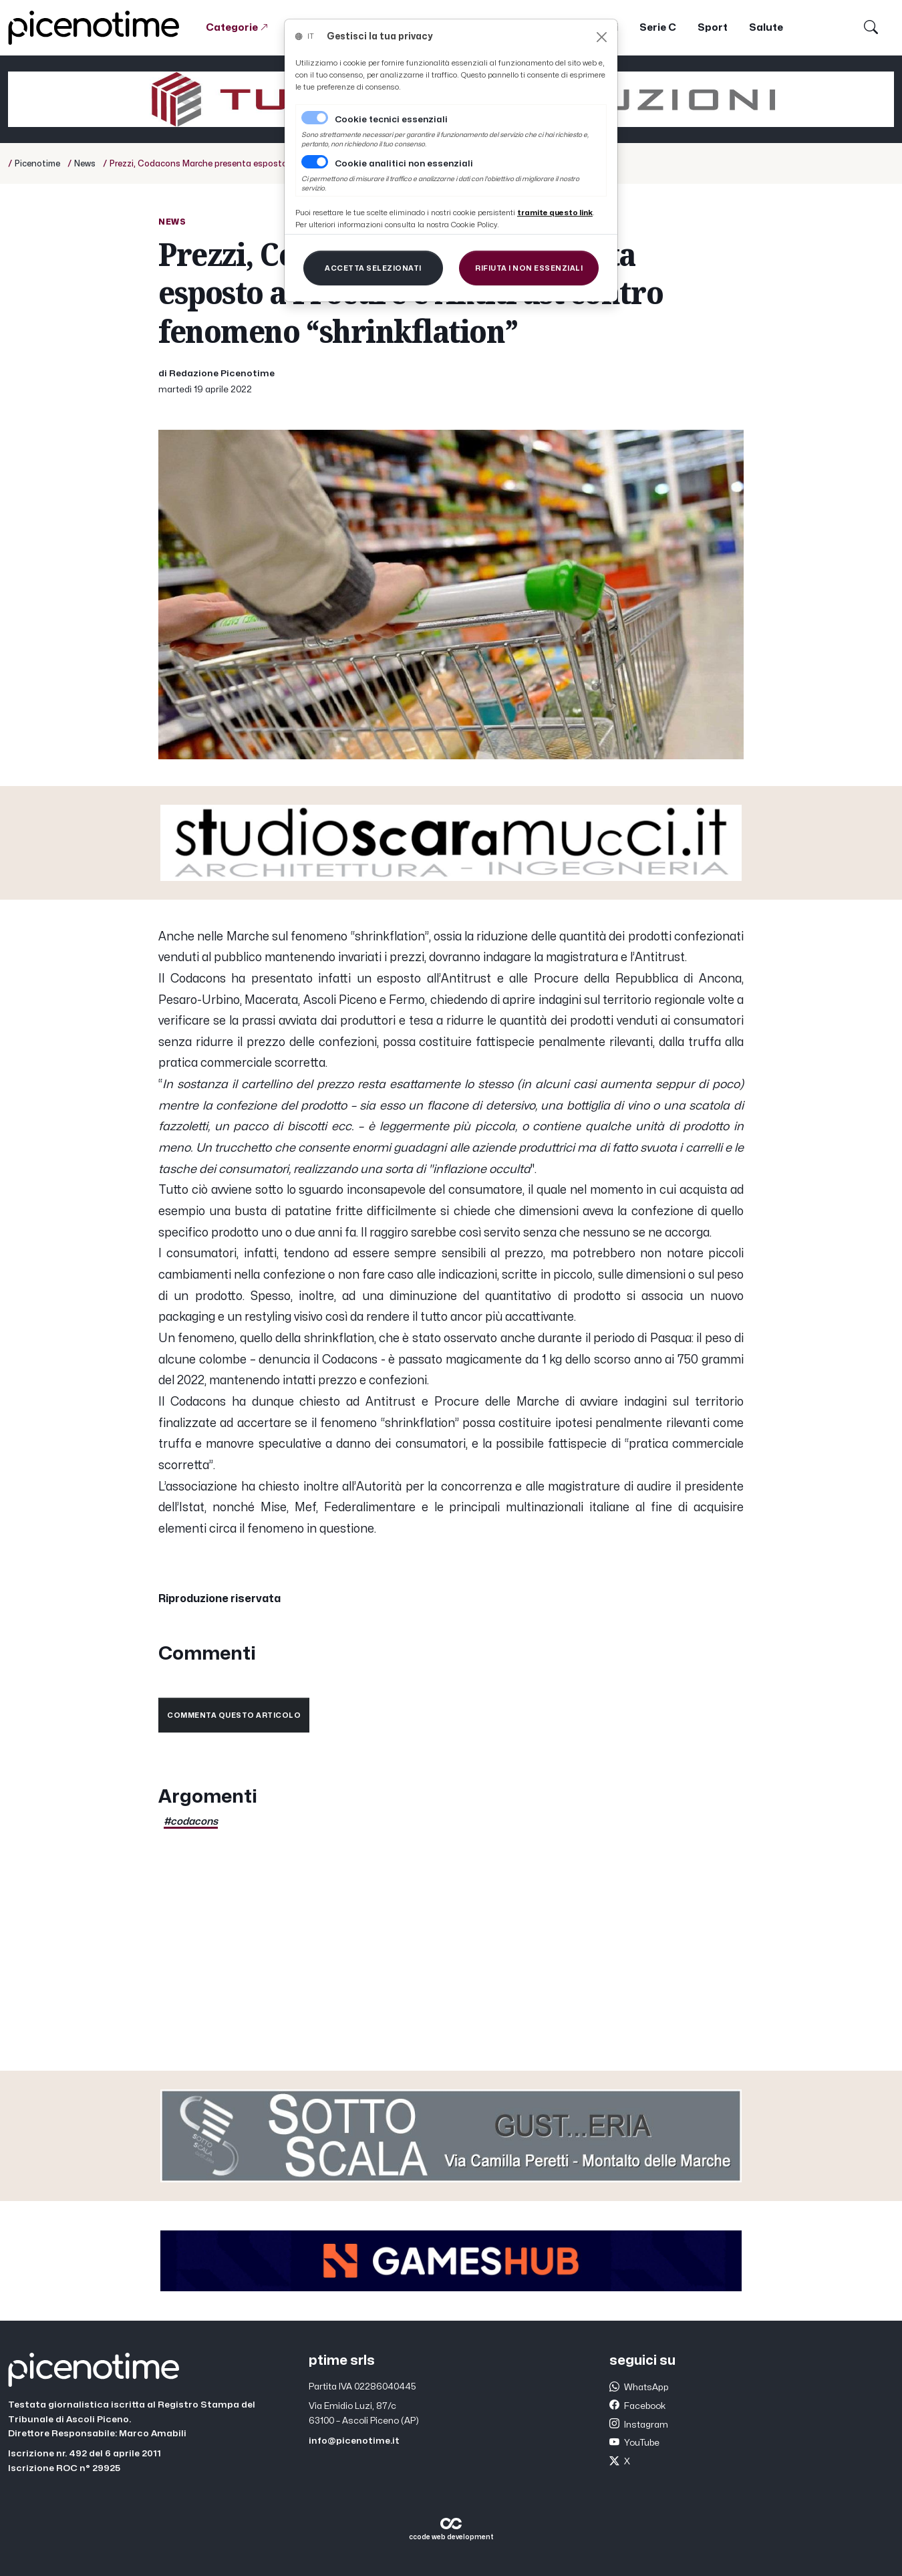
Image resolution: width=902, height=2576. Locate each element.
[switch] (314, 161)
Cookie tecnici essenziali (391, 120)
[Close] (601, 37)
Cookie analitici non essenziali (404, 164)
